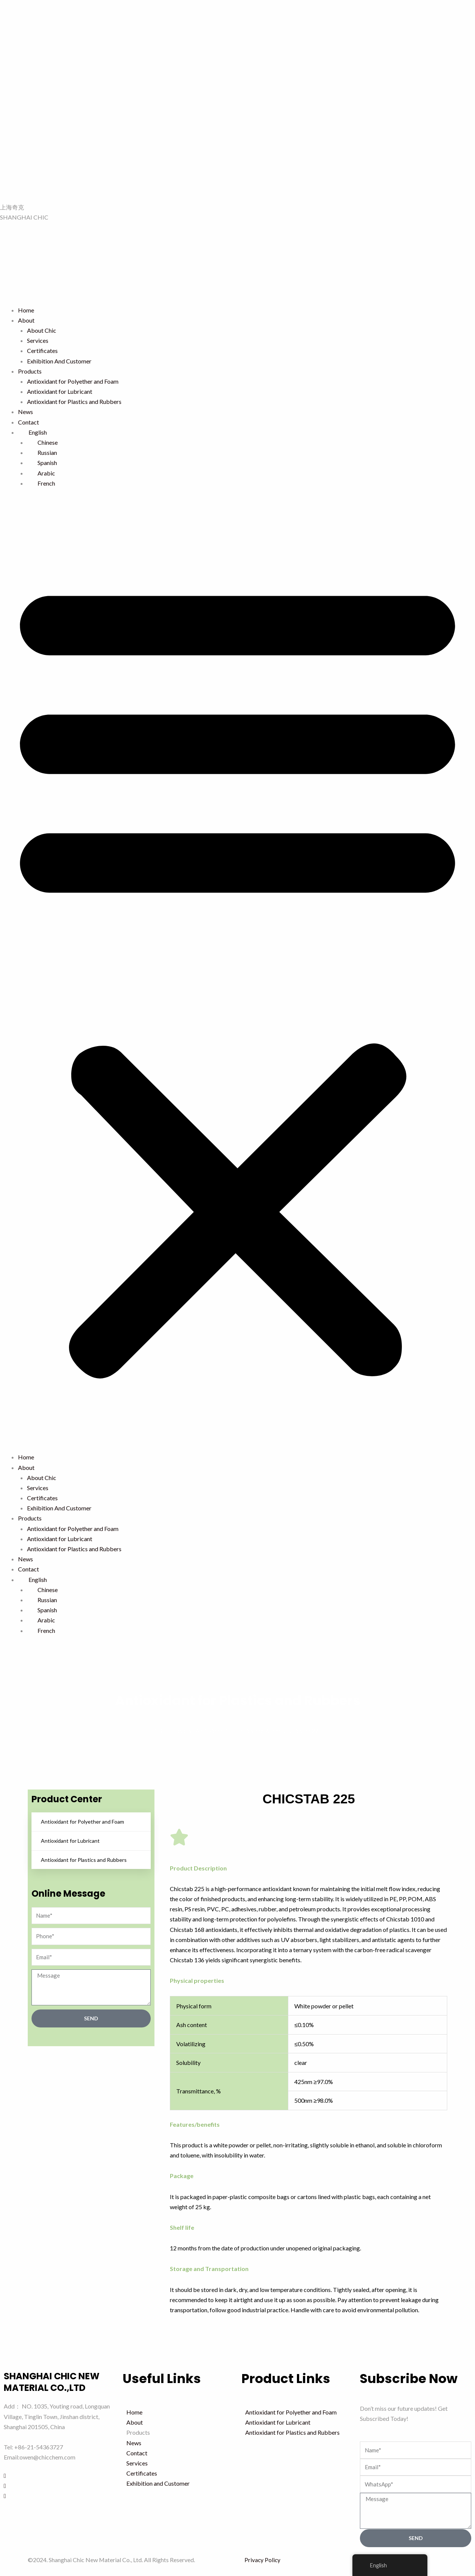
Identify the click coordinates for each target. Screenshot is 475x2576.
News (25, 411)
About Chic (41, 330)
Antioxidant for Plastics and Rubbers (74, 401)
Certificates (42, 350)
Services (37, 340)
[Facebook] (59, 2475)
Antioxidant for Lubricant (59, 391)
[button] (237, 974)
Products (30, 371)
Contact (28, 422)
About (26, 320)
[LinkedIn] (59, 2485)
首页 (159, 1730)
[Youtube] (59, 2495)
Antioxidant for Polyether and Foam (72, 381)
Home (26, 310)
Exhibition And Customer (59, 361)
